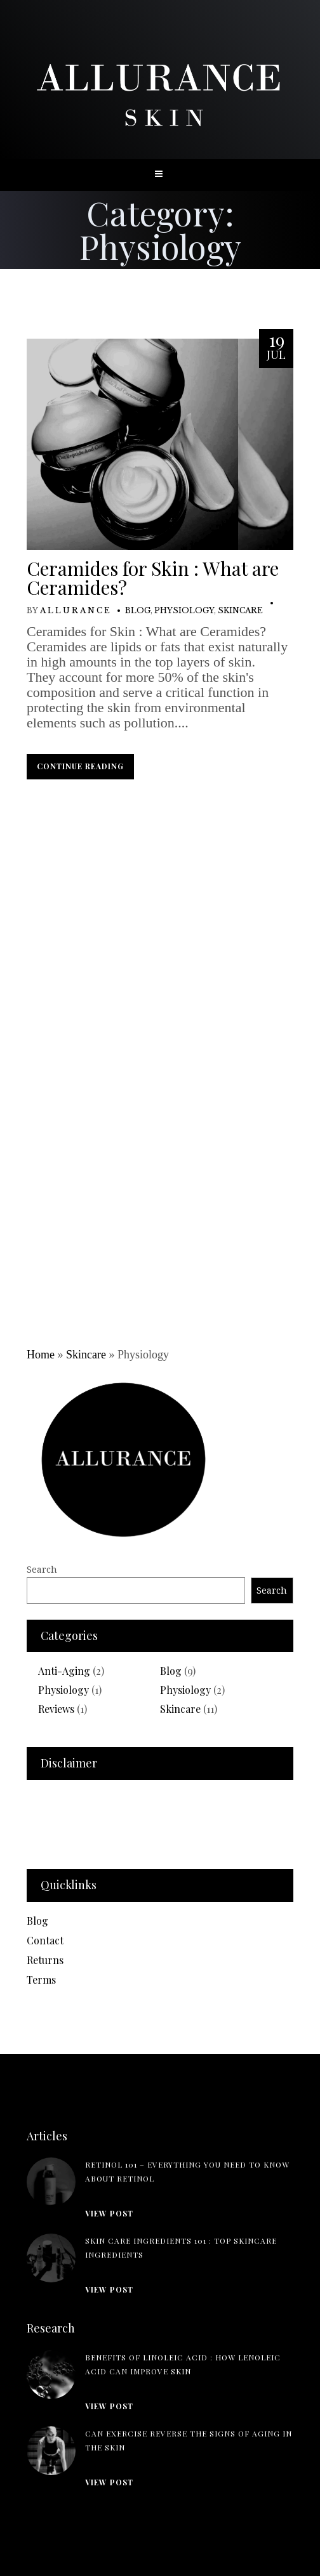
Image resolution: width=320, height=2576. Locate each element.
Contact (45, 1940)
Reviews (56, 1708)
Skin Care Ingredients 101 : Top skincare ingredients (181, 2247)
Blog (137, 610)
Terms (41, 1979)
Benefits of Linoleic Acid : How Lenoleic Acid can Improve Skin (183, 2364)
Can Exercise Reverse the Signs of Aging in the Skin (188, 2440)
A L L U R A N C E (75, 610)
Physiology (184, 610)
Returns (45, 1960)
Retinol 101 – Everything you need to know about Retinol (187, 2171)
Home (41, 1354)
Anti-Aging (64, 1670)
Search (42, 1569)
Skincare (240, 610)
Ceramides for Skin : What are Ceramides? (153, 578)
